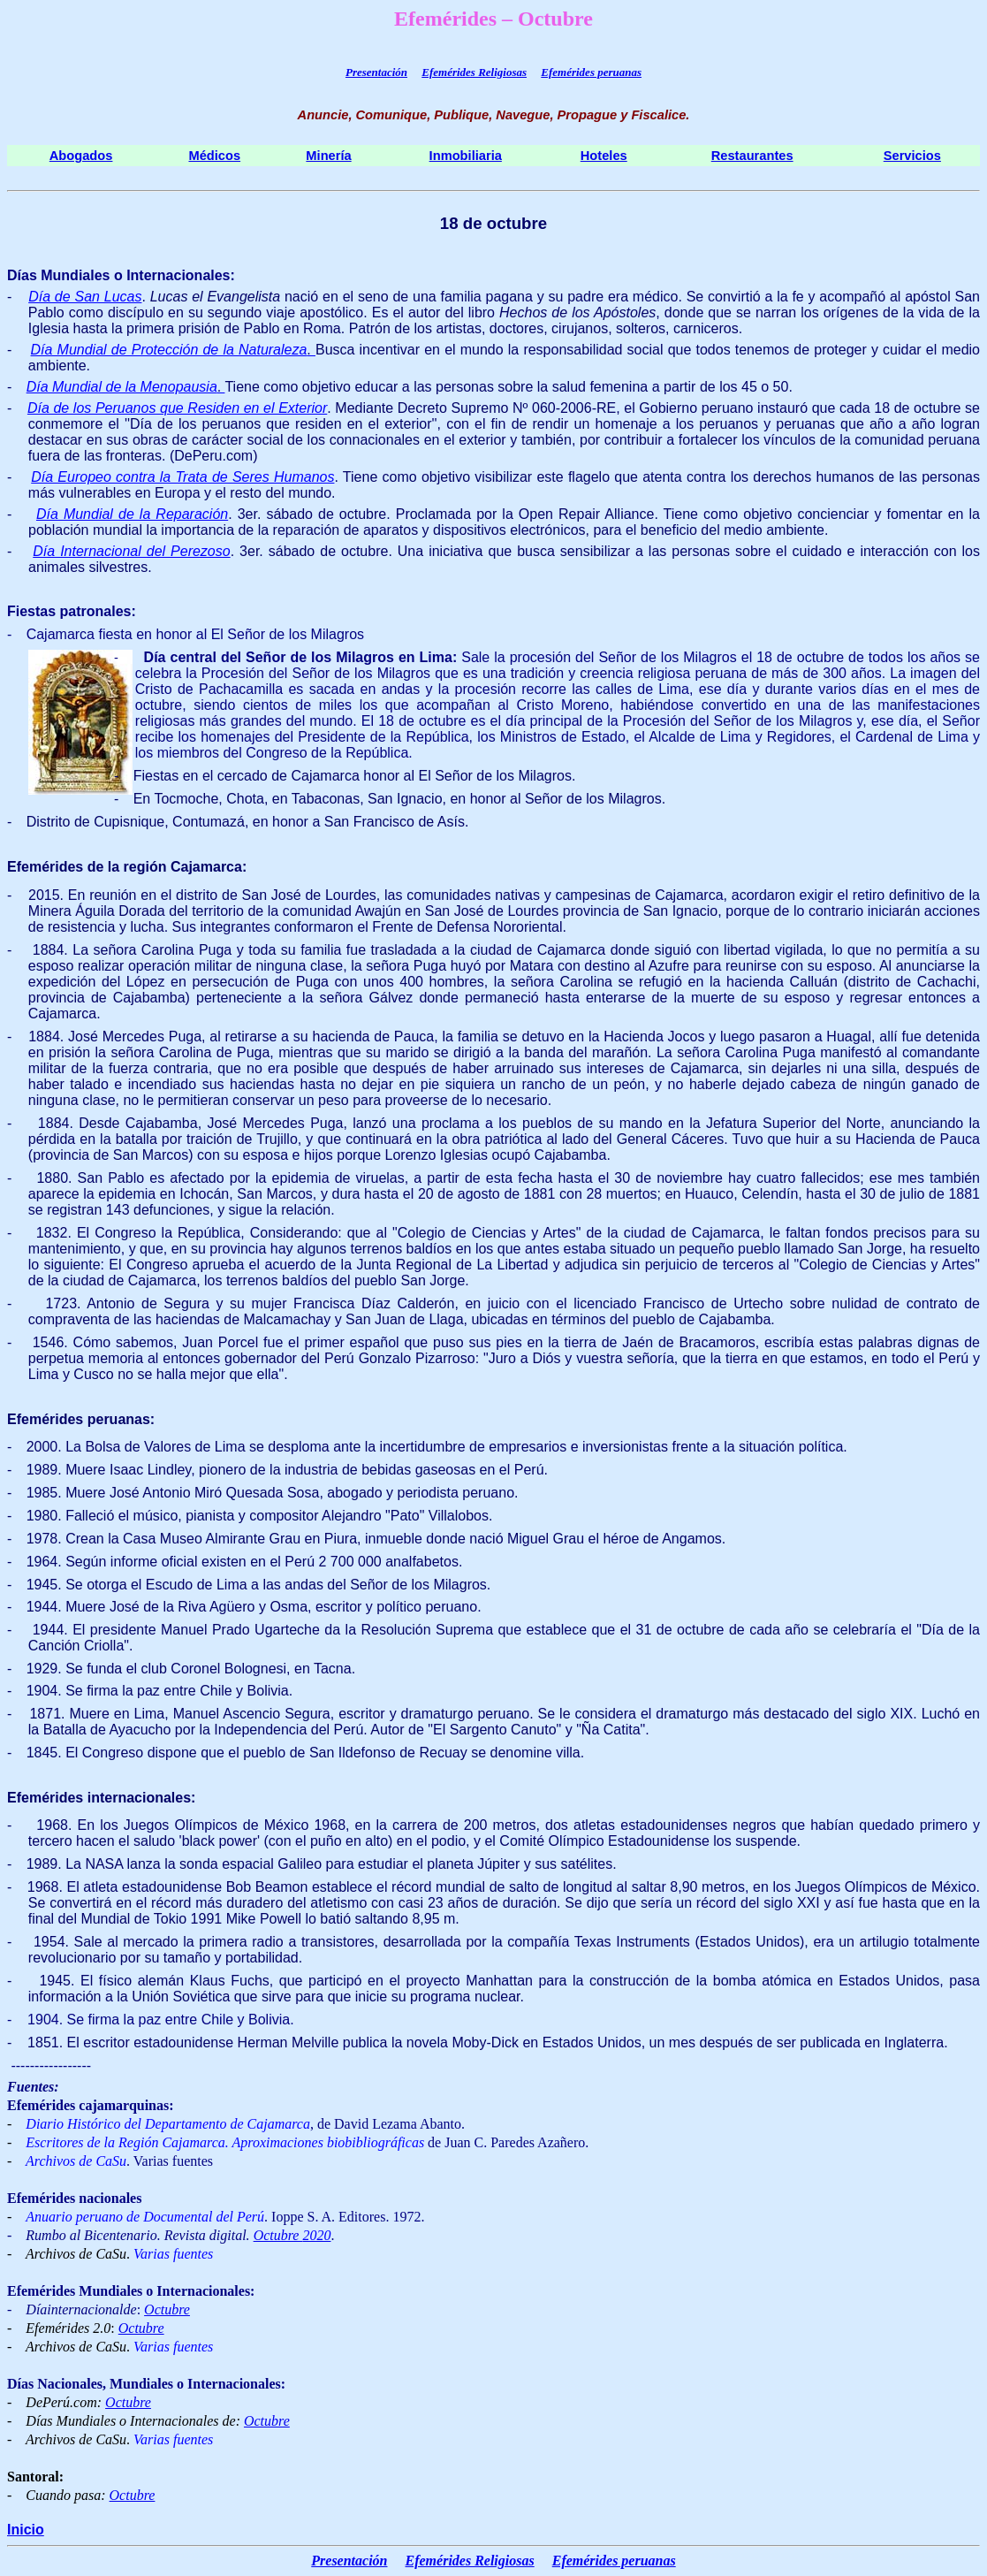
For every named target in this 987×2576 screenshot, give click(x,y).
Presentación (376, 72)
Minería (328, 156)
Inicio (25, 2529)
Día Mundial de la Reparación (132, 514)
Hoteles (604, 156)
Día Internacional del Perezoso (131, 551)
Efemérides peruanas (591, 72)
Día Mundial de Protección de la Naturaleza (169, 349)
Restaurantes (752, 156)
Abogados (81, 156)
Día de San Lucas (84, 296)
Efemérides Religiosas (474, 72)
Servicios (912, 156)
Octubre (278, 2235)
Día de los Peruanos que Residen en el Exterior (177, 407)
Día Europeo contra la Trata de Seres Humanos (182, 476)
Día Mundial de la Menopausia (122, 386)
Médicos (214, 156)
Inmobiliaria (465, 156)
